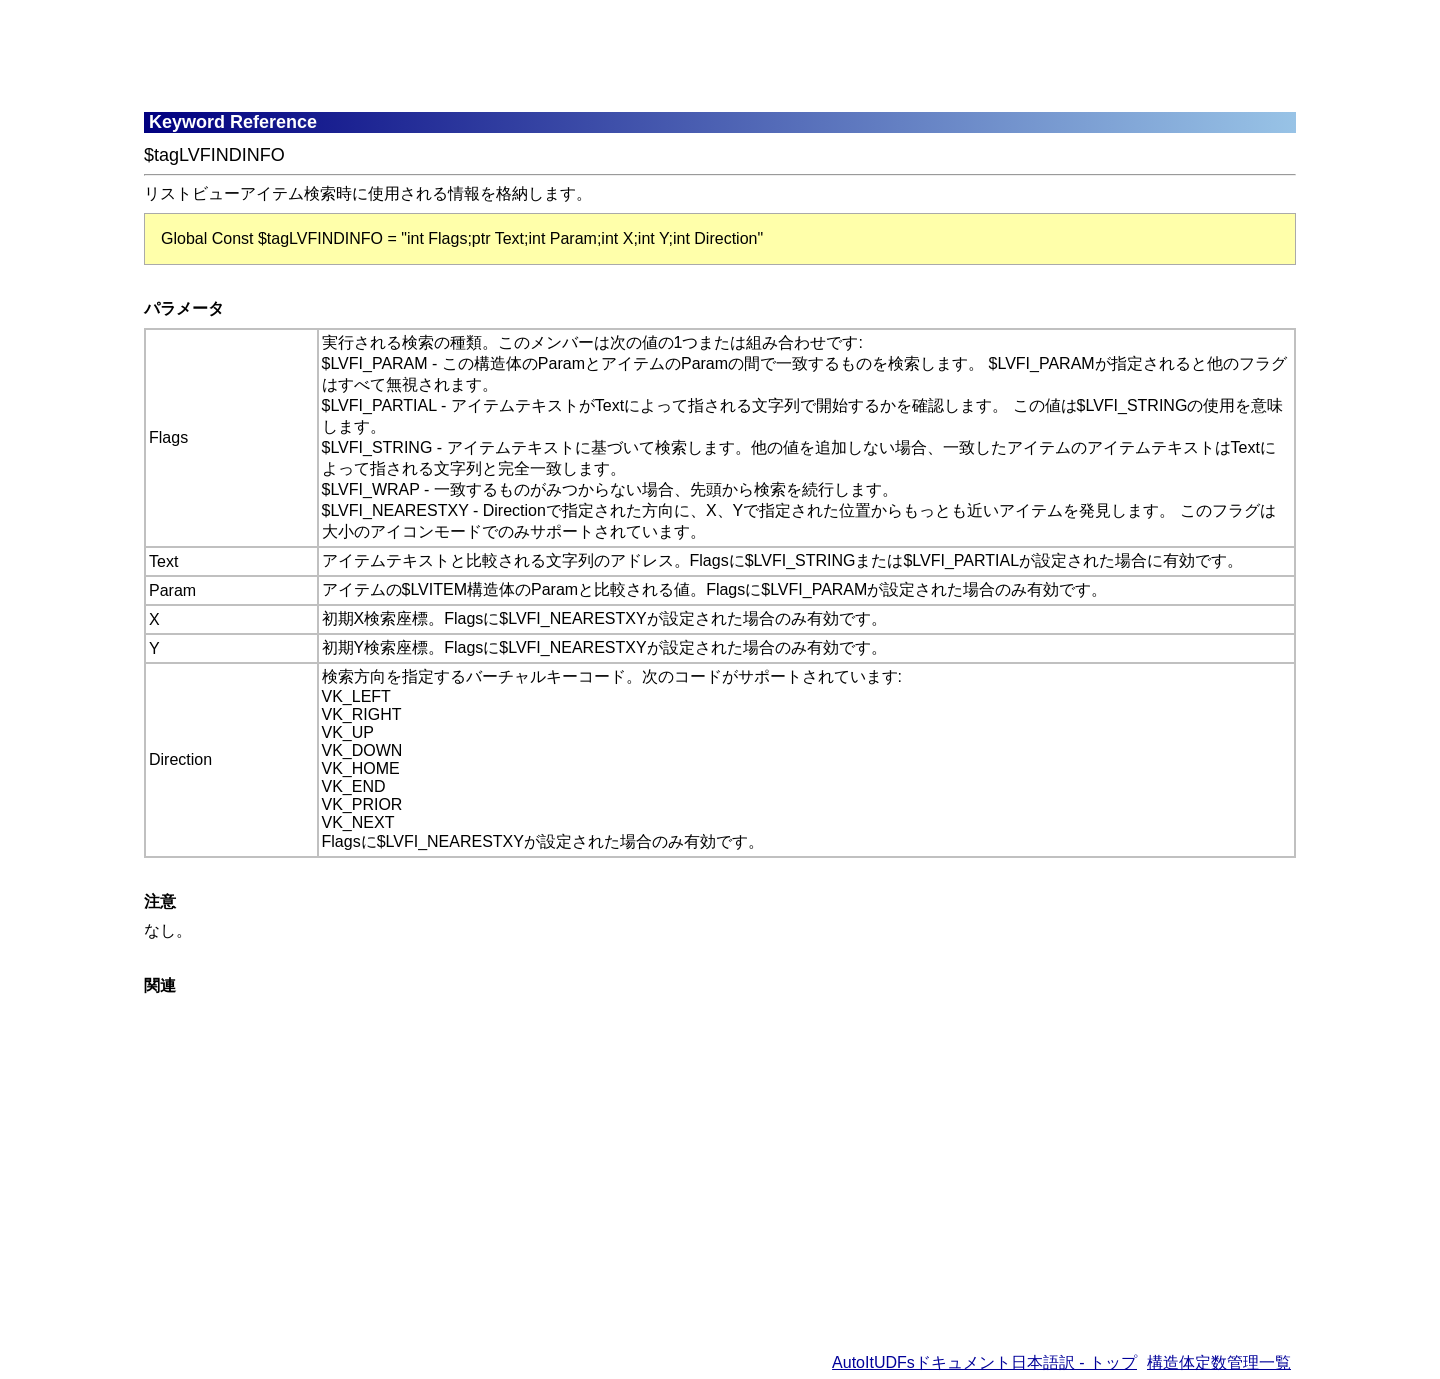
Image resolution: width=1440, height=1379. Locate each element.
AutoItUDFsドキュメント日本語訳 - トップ (984, 1362)
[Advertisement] (629, 55)
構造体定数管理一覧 (1219, 1362)
